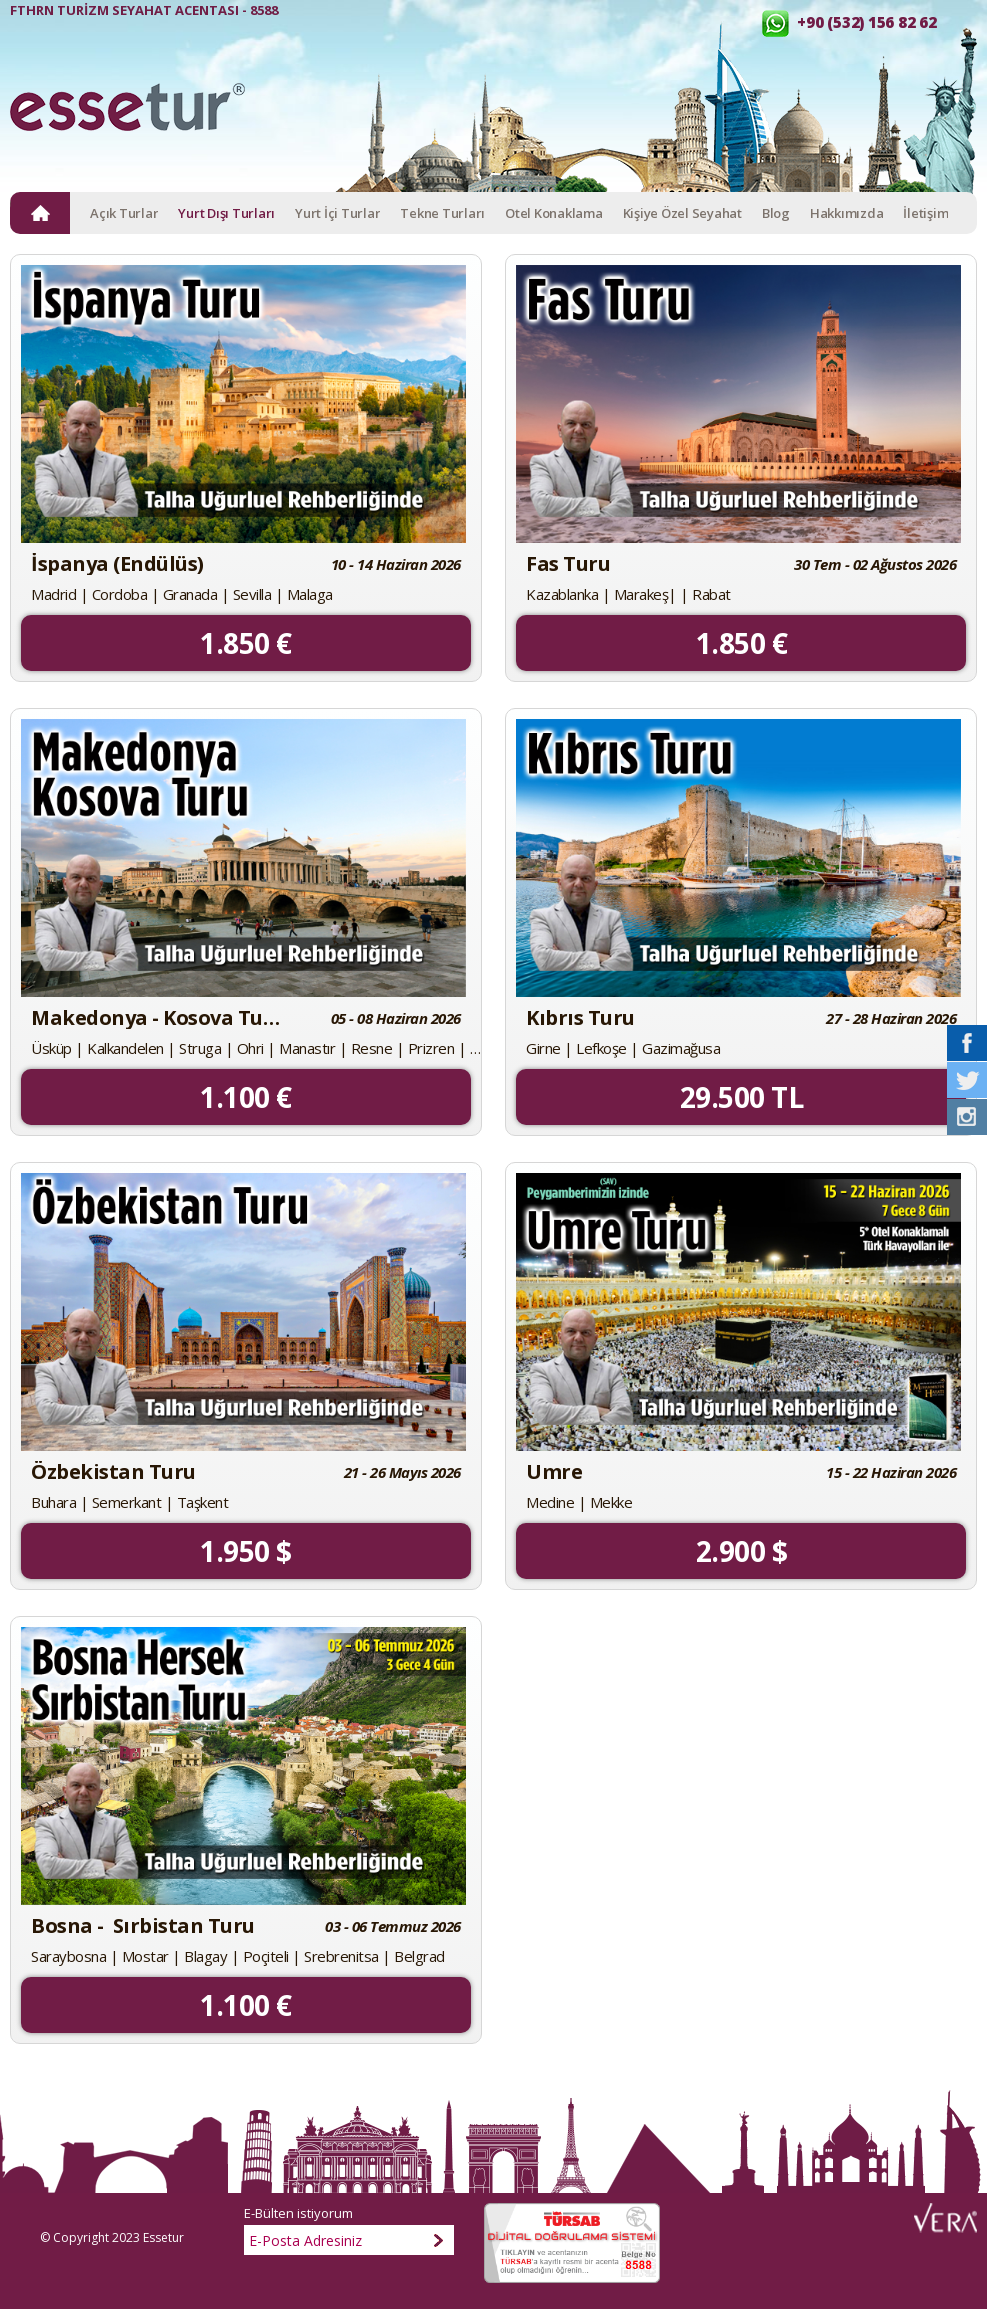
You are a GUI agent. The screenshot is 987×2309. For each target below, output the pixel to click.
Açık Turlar (124, 213)
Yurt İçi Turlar (337, 213)
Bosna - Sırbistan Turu (143, 1926)
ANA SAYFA (40, 213)
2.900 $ (742, 1551)
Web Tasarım (945, 2218)
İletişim (925, 213)
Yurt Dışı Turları (226, 213)
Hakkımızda (847, 213)
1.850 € (246, 643)
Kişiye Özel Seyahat (682, 213)
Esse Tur (127, 116)
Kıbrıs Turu (580, 1018)
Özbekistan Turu (113, 1472)
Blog (776, 213)
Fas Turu (568, 564)
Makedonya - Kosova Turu (157, 1018)
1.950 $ (246, 1551)
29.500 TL (742, 1097)
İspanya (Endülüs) (117, 564)
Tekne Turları (442, 213)
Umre (554, 1472)
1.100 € (246, 1097)
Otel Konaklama (554, 213)
